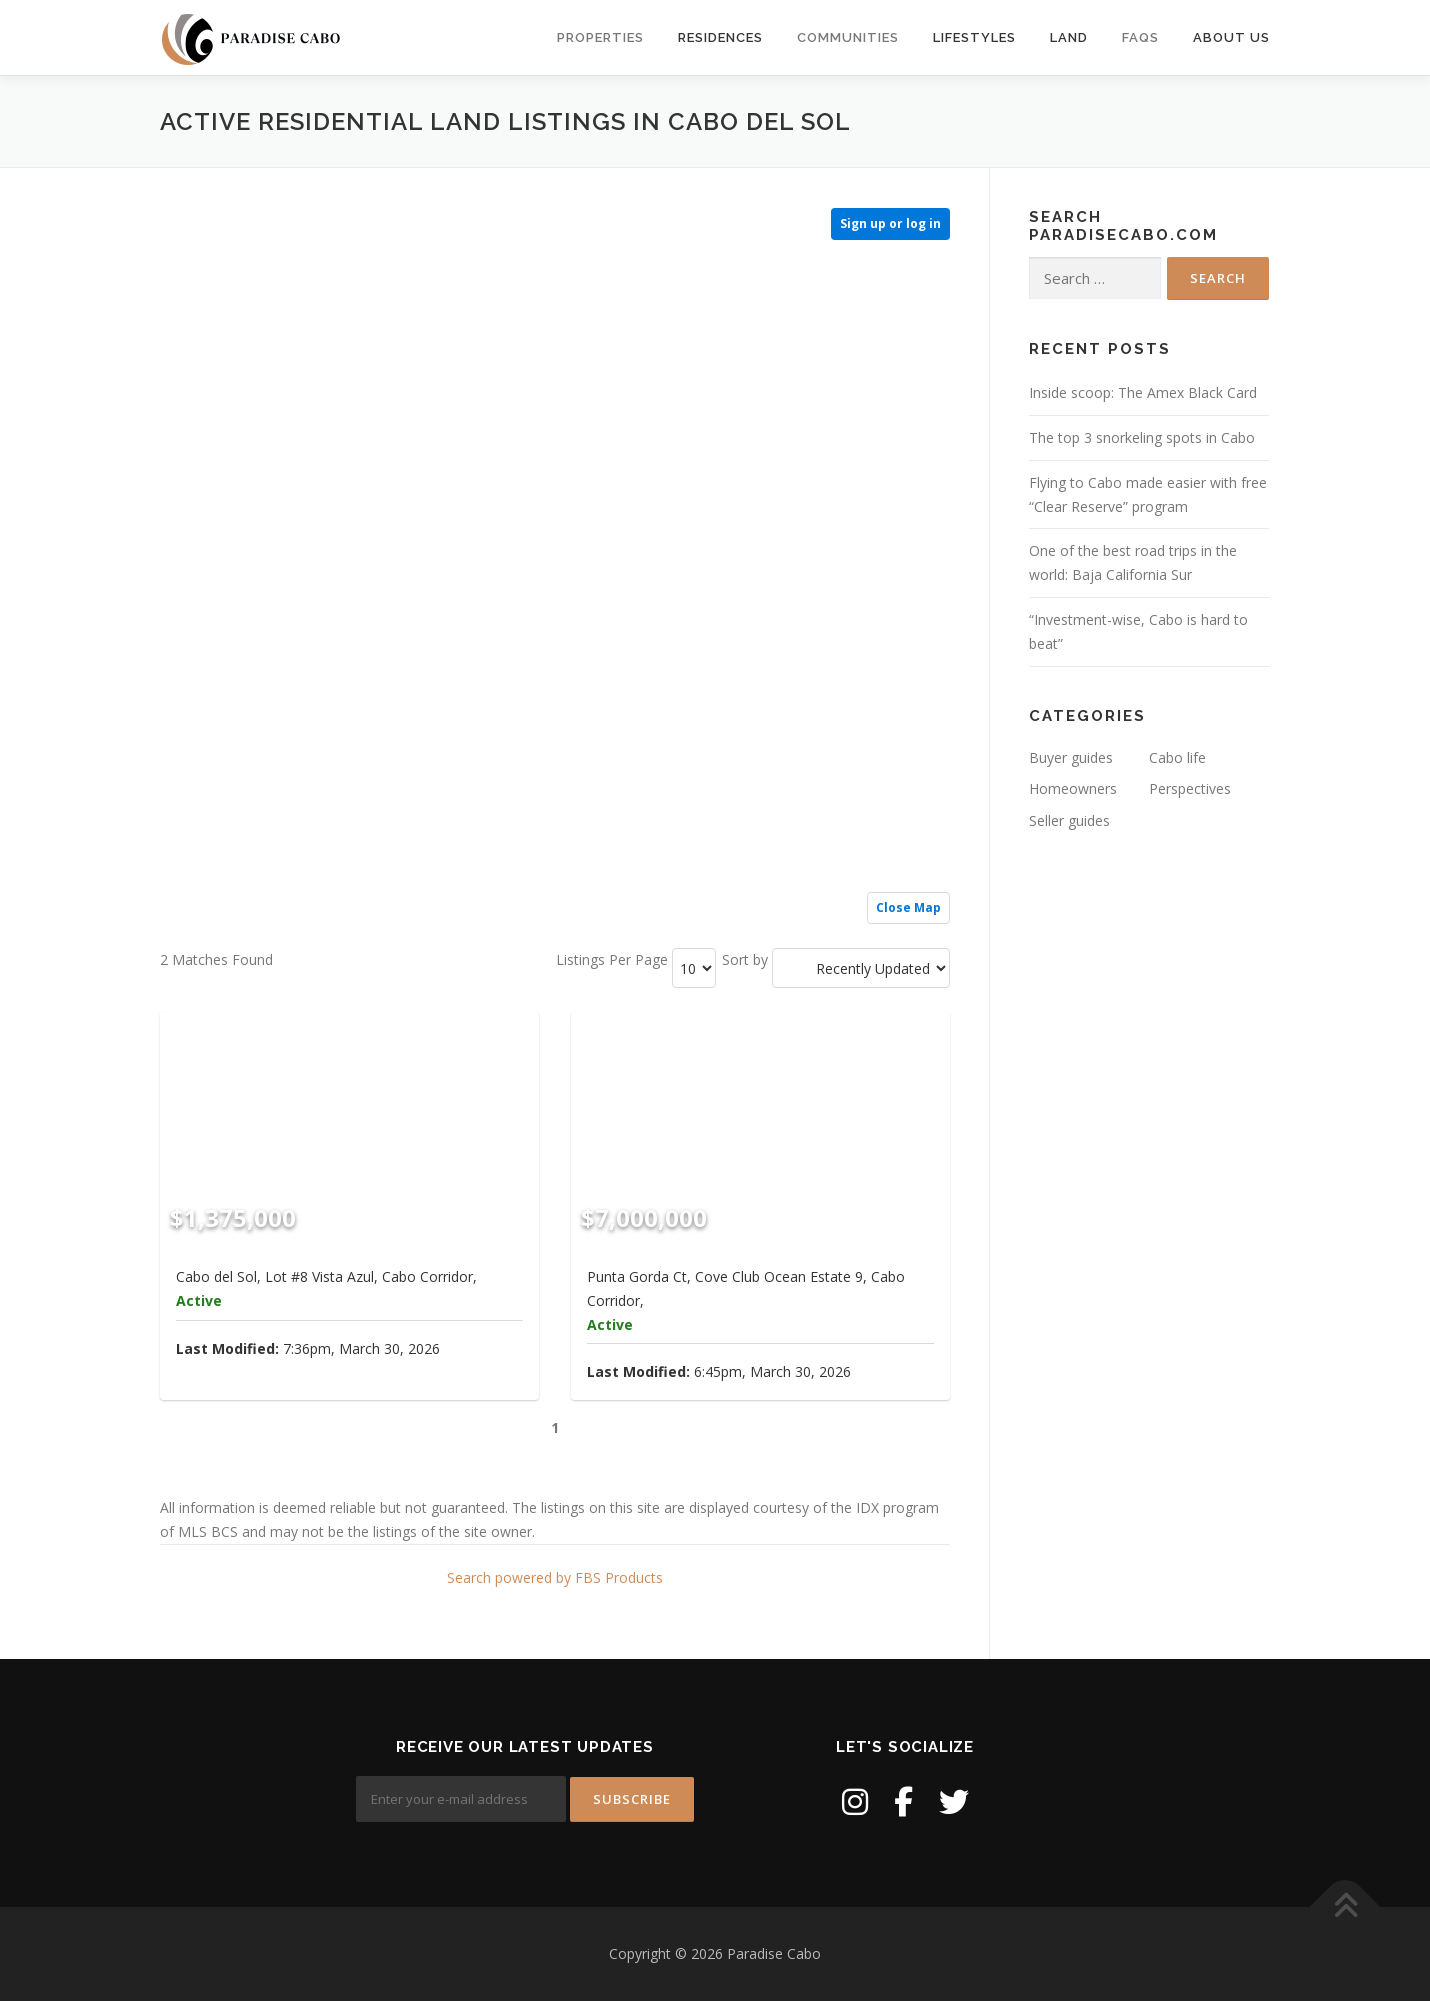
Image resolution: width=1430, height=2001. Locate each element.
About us (1231, 37)
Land (1069, 37)
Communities (848, 37)
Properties (600, 37)
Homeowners (1073, 788)
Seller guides (1069, 820)
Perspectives (1190, 788)
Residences (720, 37)
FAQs (1140, 37)
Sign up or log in (890, 223)
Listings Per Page (612, 959)
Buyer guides (1071, 757)
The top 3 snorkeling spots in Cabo (1142, 437)
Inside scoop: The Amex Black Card (1143, 392)
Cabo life (1177, 757)
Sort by (745, 959)
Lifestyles (974, 37)
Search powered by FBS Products (555, 1577)
